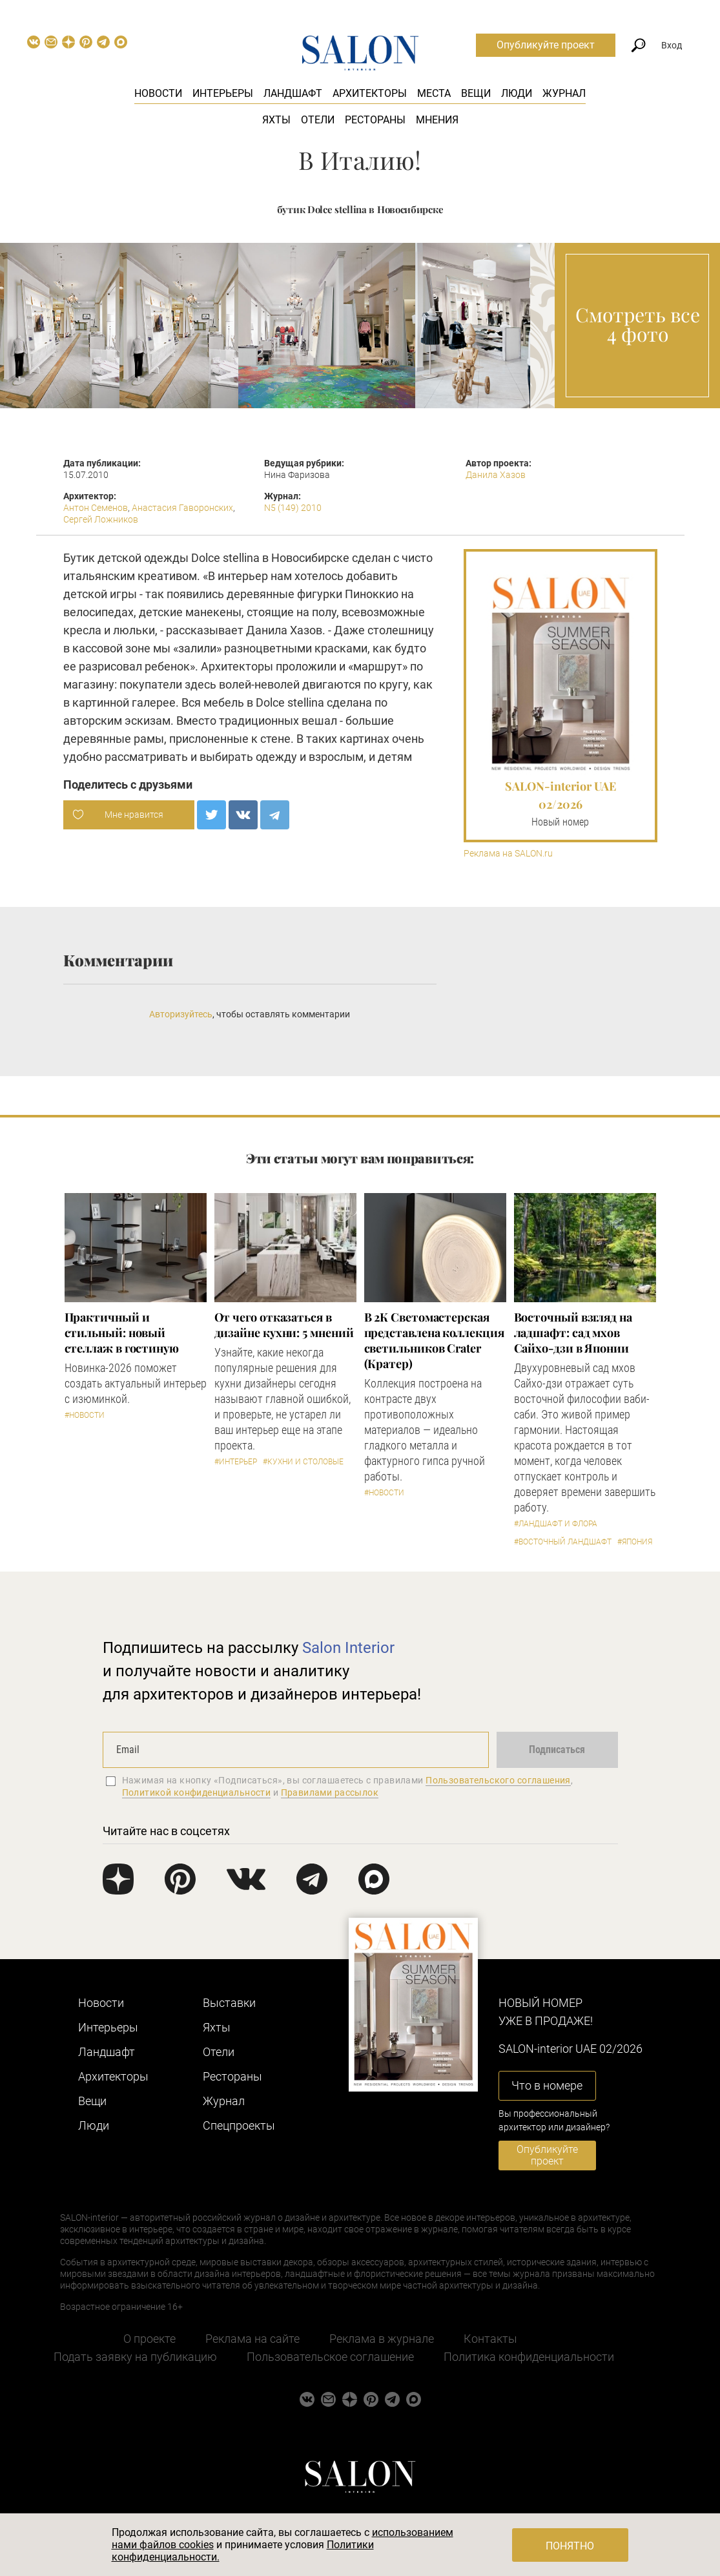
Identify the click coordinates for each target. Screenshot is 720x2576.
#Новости (85, 1415)
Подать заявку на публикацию (135, 2356)
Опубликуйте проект (546, 45)
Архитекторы (370, 93)
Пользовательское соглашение (330, 2356)
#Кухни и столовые (303, 1462)
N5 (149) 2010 (293, 508)
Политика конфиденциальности (529, 2356)
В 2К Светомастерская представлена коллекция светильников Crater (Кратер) (434, 1340)
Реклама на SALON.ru (508, 853)
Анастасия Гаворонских (182, 508)
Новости (158, 93)
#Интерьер (235, 1462)
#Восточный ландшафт (563, 1542)
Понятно (570, 2546)
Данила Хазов (496, 475)
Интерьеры (222, 93)
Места (434, 93)
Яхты (276, 120)
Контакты (490, 2338)
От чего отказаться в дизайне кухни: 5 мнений (284, 1324)
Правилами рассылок (330, 1792)
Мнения (437, 120)
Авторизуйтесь (180, 1014)
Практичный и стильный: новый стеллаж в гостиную (122, 1332)
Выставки (229, 2003)
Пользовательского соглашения (498, 1780)
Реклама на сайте (252, 2338)
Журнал (564, 93)
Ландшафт (292, 93)
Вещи (476, 93)
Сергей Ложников (100, 519)
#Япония (634, 1542)
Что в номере (546, 2085)
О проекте (149, 2338)
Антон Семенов (95, 508)
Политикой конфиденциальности (196, 1792)
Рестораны (375, 120)
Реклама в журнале (381, 2338)
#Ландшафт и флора (555, 1524)
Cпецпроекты (239, 2125)
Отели (317, 120)
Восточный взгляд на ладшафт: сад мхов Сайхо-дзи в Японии (573, 1332)
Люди (516, 93)
